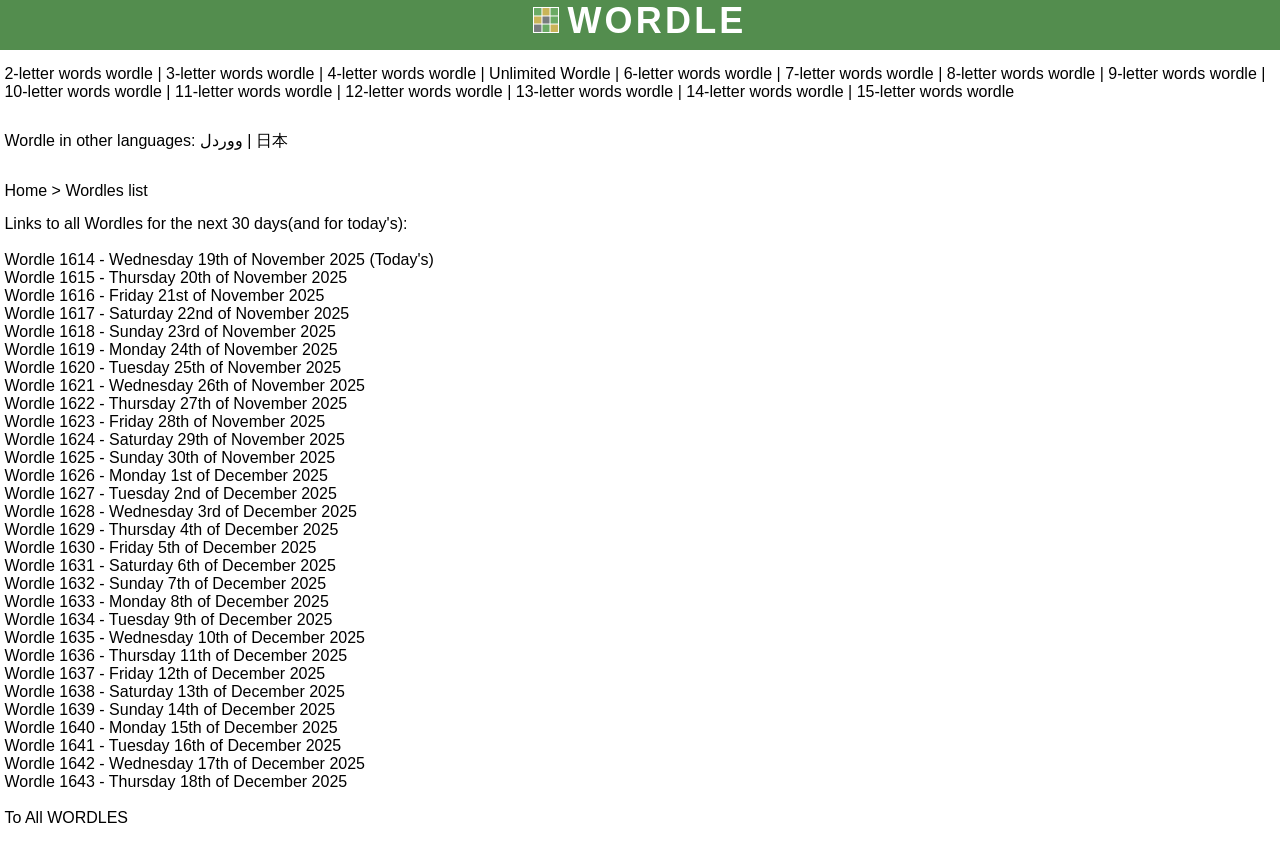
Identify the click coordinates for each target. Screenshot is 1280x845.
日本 (272, 140)
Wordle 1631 (49, 565)
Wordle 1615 (49, 277)
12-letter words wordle (423, 91)
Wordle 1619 (49, 349)
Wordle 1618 (49, 331)
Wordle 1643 (49, 781)
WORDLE (656, 20)
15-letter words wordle (935, 91)
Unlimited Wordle (550, 73)
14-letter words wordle (764, 91)
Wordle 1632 (49, 583)
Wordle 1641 (49, 745)
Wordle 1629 (49, 529)
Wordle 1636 (49, 655)
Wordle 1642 (49, 763)
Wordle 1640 (49, 727)
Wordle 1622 (49, 403)
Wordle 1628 (49, 511)
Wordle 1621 (49, 385)
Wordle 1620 (49, 367)
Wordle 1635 (49, 637)
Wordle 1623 (49, 421)
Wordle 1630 (49, 547)
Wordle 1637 (49, 673)
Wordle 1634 (49, 619)
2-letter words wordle (78, 73)
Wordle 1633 (49, 601)
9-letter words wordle (1182, 73)
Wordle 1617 (49, 313)
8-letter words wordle (1021, 73)
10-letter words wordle (82, 91)
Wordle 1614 (49, 259)
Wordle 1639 (49, 709)
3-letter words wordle (240, 73)
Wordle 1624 (49, 439)
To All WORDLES (66, 817)
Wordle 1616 (49, 295)
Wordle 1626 (49, 475)
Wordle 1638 (49, 691)
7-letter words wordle (859, 73)
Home (25, 190)
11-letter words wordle (253, 91)
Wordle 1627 (49, 493)
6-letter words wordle (698, 73)
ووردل (221, 140)
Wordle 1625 (49, 457)
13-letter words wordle (594, 91)
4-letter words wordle (402, 73)
